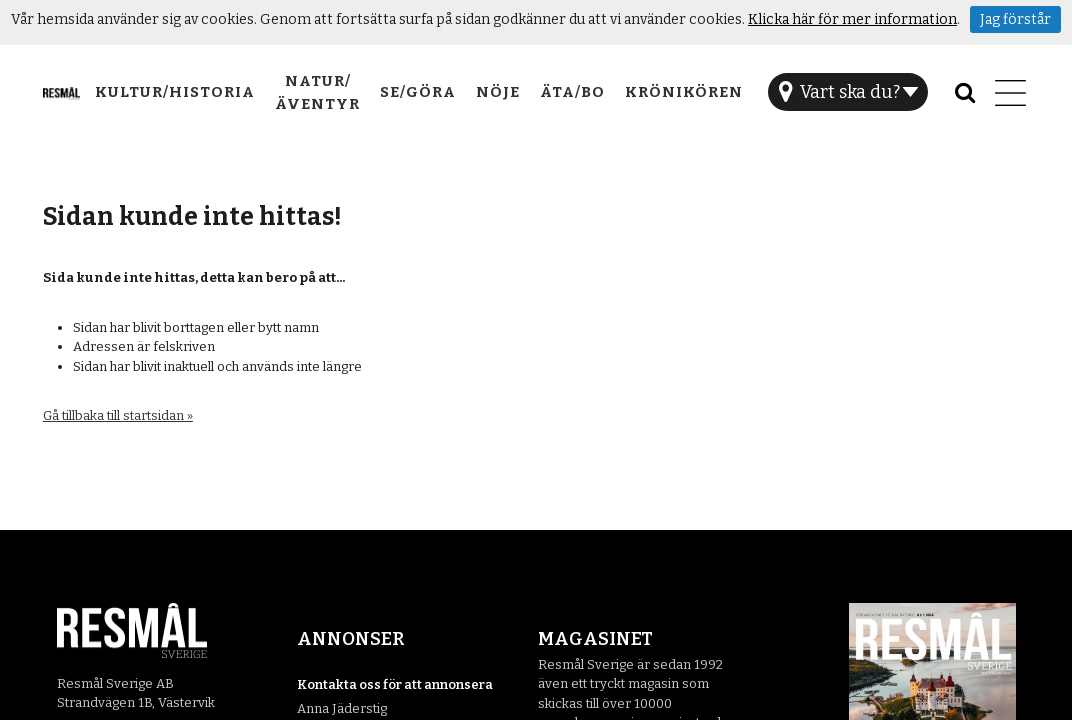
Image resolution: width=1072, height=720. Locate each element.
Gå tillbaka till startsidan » (118, 415)
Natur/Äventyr (317, 92)
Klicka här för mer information (852, 19)
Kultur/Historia (175, 92)
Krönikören (684, 92)
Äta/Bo (572, 92)
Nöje (498, 92)
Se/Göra (418, 92)
